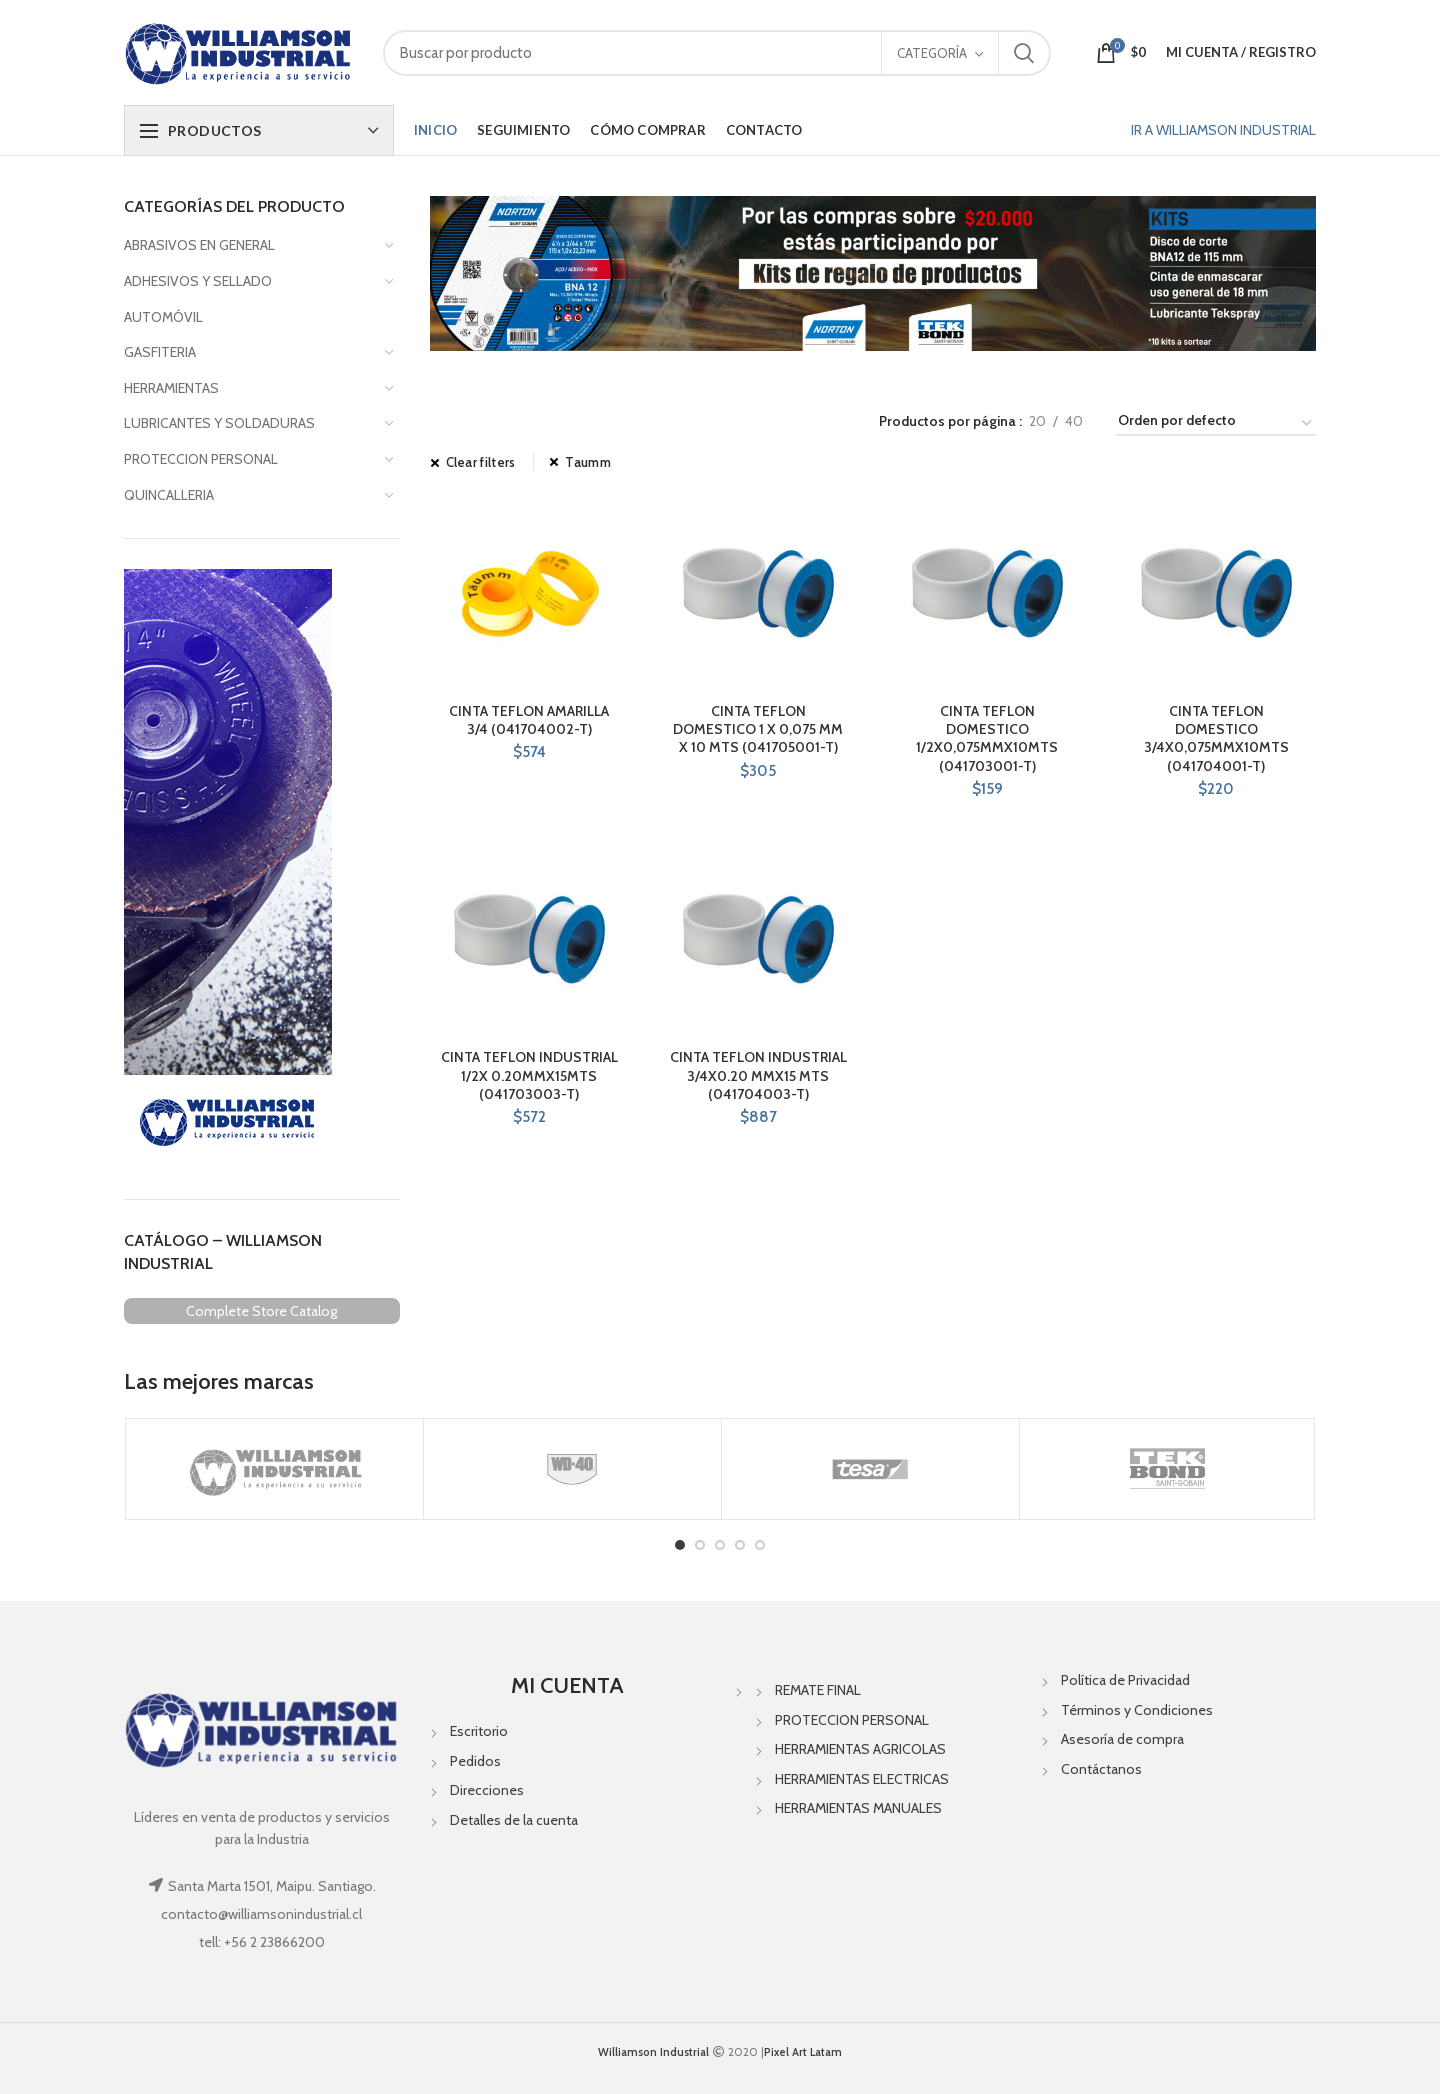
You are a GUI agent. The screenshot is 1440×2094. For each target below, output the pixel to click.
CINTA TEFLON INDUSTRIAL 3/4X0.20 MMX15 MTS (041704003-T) (758, 1075)
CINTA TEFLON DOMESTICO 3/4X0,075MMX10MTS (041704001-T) (1216, 738)
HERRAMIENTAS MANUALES (858, 1808)
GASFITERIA (160, 352)
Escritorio (479, 1731)
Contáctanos (1101, 1769)
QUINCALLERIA (169, 495)
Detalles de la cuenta (514, 1820)
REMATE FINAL (818, 1690)
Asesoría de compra (1122, 1739)
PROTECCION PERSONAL (201, 459)
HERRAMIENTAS (171, 388)
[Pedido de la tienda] (1216, 423)
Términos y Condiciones (1137, 1710)
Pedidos (475, 1761)
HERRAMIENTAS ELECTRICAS (862, 1779)
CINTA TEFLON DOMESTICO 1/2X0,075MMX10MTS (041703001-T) (987, 738)
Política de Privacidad (1125, 1680)
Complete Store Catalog (261, 1311)
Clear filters (481, 462)
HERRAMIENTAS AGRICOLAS (860, 1749)
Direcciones (487, 1790)
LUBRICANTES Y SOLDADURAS (219, 423)
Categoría (932, 53)
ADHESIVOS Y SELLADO (198, 281)
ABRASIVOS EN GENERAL (199, 245)
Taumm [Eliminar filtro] (588, 462)
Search (1024, 53)
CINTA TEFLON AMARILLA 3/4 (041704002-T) (529, 720)
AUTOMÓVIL (163, 317)
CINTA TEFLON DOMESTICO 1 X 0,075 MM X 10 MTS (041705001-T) (758, 729)
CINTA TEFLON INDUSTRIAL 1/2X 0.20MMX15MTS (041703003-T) (529, 1075)
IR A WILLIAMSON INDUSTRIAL (1223, 130)
